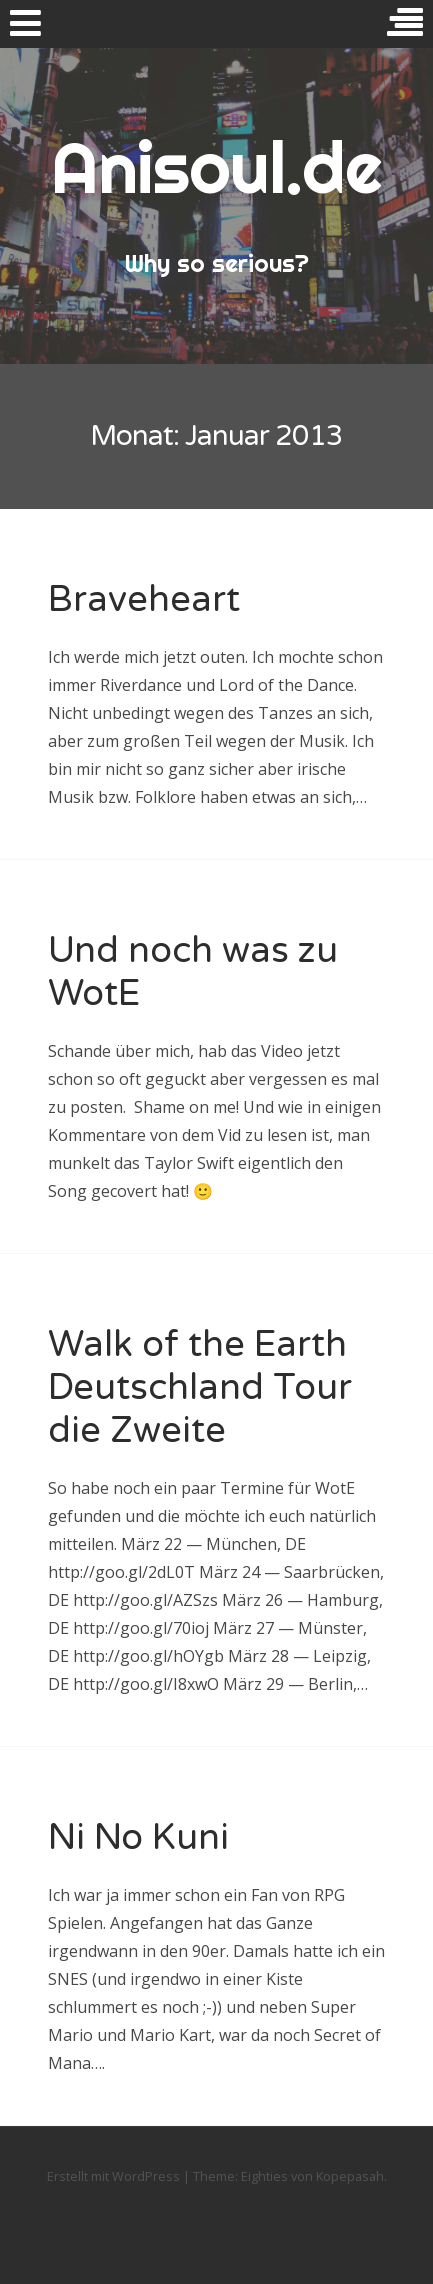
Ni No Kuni (138, 1837)
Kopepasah (350, 2176)
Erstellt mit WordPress (113, 2176)
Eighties (264, 2176)
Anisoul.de (216, 167)
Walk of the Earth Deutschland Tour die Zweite (200, 1387)
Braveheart (144, 599)
